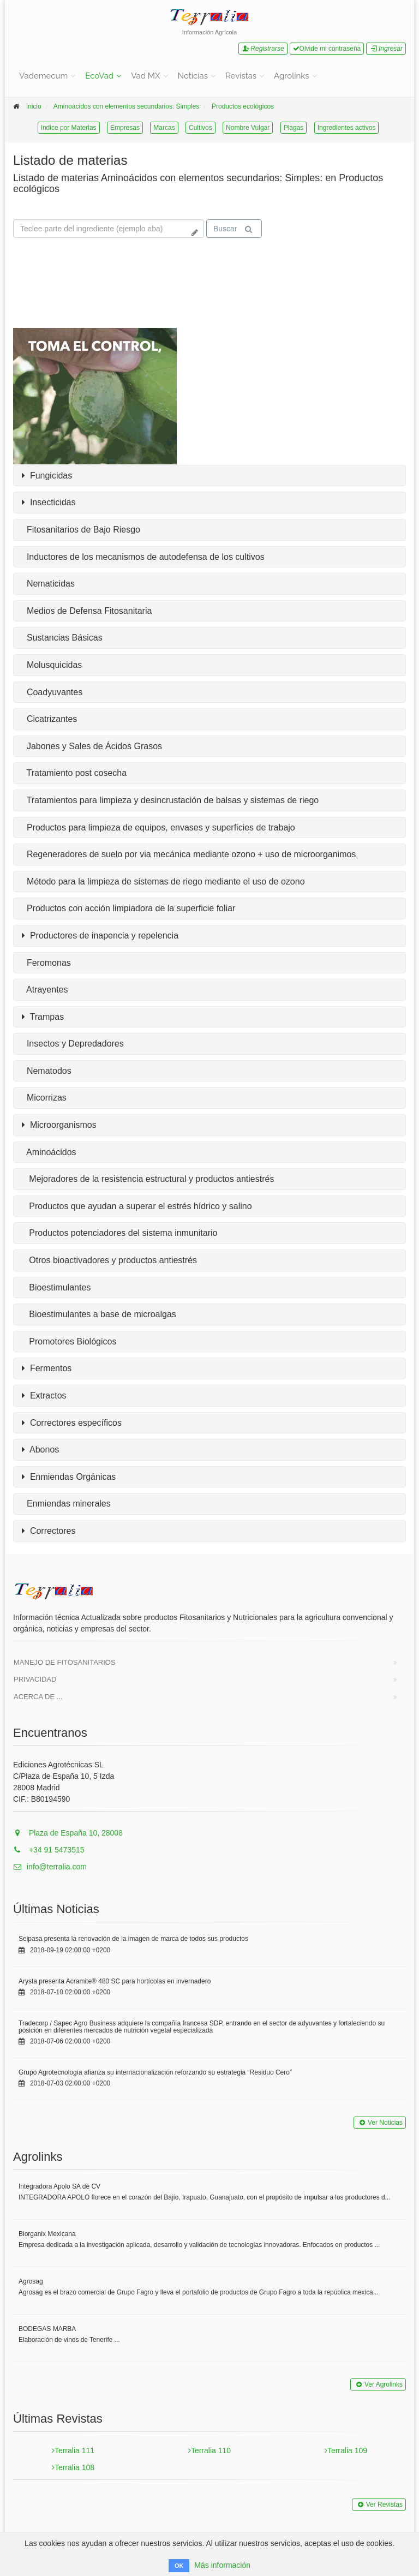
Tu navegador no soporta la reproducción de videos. (95, 284)
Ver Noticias (380, 2122)
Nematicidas (48, 583)
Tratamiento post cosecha (74, 773)
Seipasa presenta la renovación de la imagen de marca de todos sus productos (133, 1939)
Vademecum (43, 76)
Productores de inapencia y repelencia (100, 936)
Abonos (40, 1450)
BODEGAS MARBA (47, 2329)
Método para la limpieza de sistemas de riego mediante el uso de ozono (163, 881)
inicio (33, 106)
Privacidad (35, 1679)
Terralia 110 (209, 2450)
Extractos (44, 1396)
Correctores (48, 1531)
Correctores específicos (72, 1423)
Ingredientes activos (347, 128)
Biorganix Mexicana (47, 2234)
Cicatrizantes (49, 719)
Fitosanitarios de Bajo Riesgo (81, 529)
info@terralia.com (50, 1866)
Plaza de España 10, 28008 (68, 1832)
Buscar (233, 229)
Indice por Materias (69, 128)
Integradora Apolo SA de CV (59, 2186)
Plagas (294, 128)
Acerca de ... (38, 1697)
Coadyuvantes (52, 692)
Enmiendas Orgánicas (69, 1477)
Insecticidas (48, 502)
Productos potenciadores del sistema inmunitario (119, 1233)
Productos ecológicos (243, 106)
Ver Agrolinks (378, 2384)
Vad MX (145, 76)
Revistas (240, 76)
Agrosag (31, 2281)
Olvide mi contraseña (327, 48)
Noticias (193, 76)
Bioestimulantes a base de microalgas (99, 1314)
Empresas (125, 128)
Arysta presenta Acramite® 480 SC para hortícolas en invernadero (115, 1981)
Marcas (164, 128)
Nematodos (46, 1070)
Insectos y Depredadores (73, 1043)
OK (179, 2565)
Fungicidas (47, 476)
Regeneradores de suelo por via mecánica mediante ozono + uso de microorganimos (189, 854)
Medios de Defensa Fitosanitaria (87, 610)
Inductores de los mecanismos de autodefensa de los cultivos (143, 556)
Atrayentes (45, 989)
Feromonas (46, 962)
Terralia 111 (73, 2450)
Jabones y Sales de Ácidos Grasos (92, 746)
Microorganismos (59, 1125)
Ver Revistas (379, 2504)
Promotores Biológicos (69, 1341)
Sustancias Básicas (62, 637)
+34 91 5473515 (49, 1849)
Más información (222, 2565)
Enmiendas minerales (66, 1503)
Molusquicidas (52, 665)
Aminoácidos (49, 1152)
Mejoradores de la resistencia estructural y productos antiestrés (148, 1179)
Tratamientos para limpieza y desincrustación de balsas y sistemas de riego (170, 800)
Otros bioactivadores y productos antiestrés (109, 1260)
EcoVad (99, 76)
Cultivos (200, 128)
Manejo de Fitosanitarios (65, 1662)
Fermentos (46, 1368)
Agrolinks (291, 76)
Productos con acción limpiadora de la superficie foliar (128, 908)
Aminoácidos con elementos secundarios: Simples (126, 106)
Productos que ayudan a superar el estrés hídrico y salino (137, 1206)
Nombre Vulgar (248, 128)
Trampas (43, 1017)
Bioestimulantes (56, 1287)
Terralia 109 (346, 2450)
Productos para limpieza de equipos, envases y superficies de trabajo (158, 827)
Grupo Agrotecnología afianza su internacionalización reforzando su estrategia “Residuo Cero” (155, 2072)
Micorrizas (44, 1097)
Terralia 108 (73, 2467)
